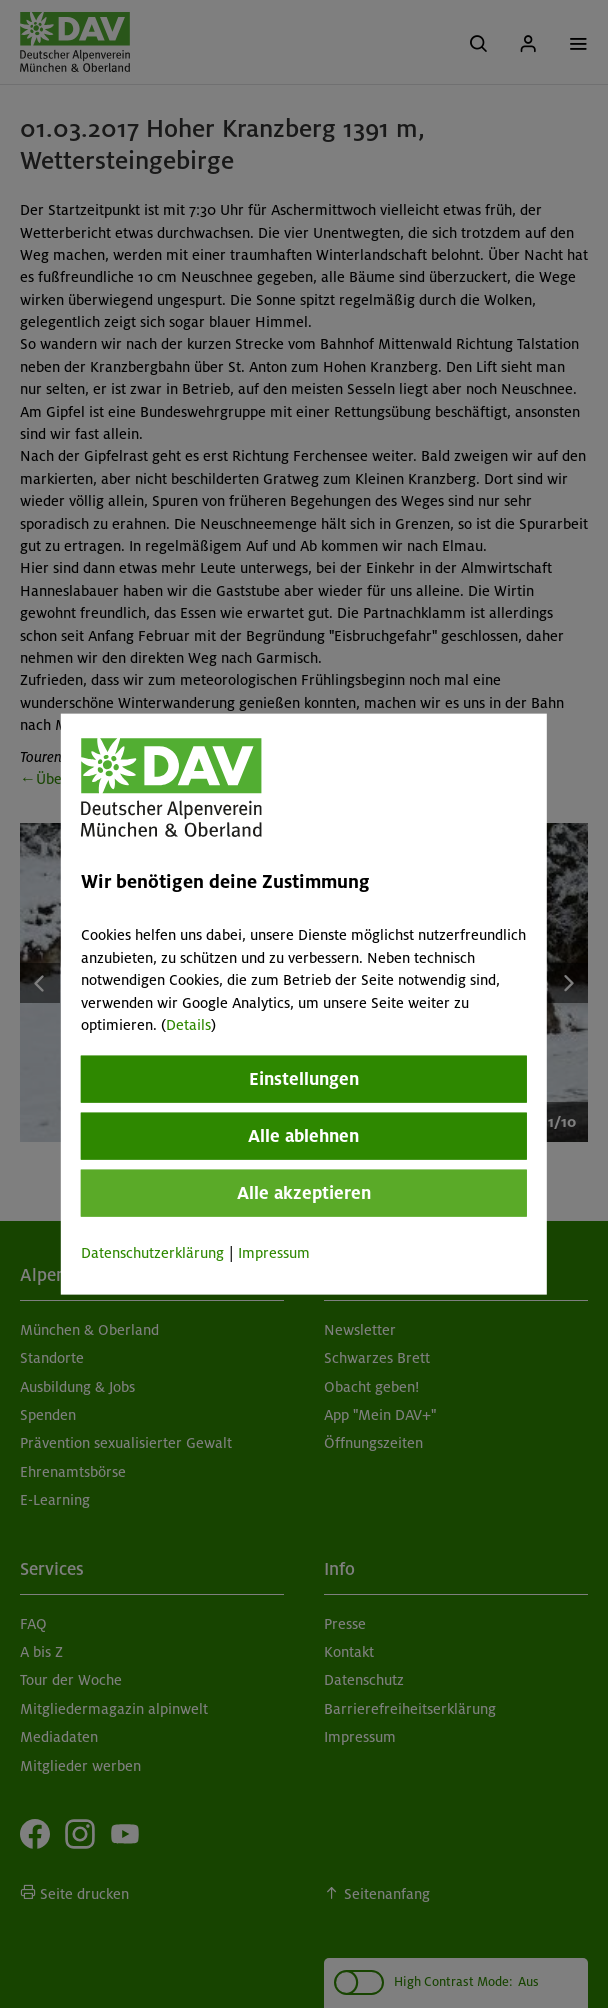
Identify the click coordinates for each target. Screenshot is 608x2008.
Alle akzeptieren (304, 1193)
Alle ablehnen (303, 1136)
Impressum (274, 1253)
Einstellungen (304, 1079)
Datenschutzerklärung (152, 1253)
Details (188, 1025)
